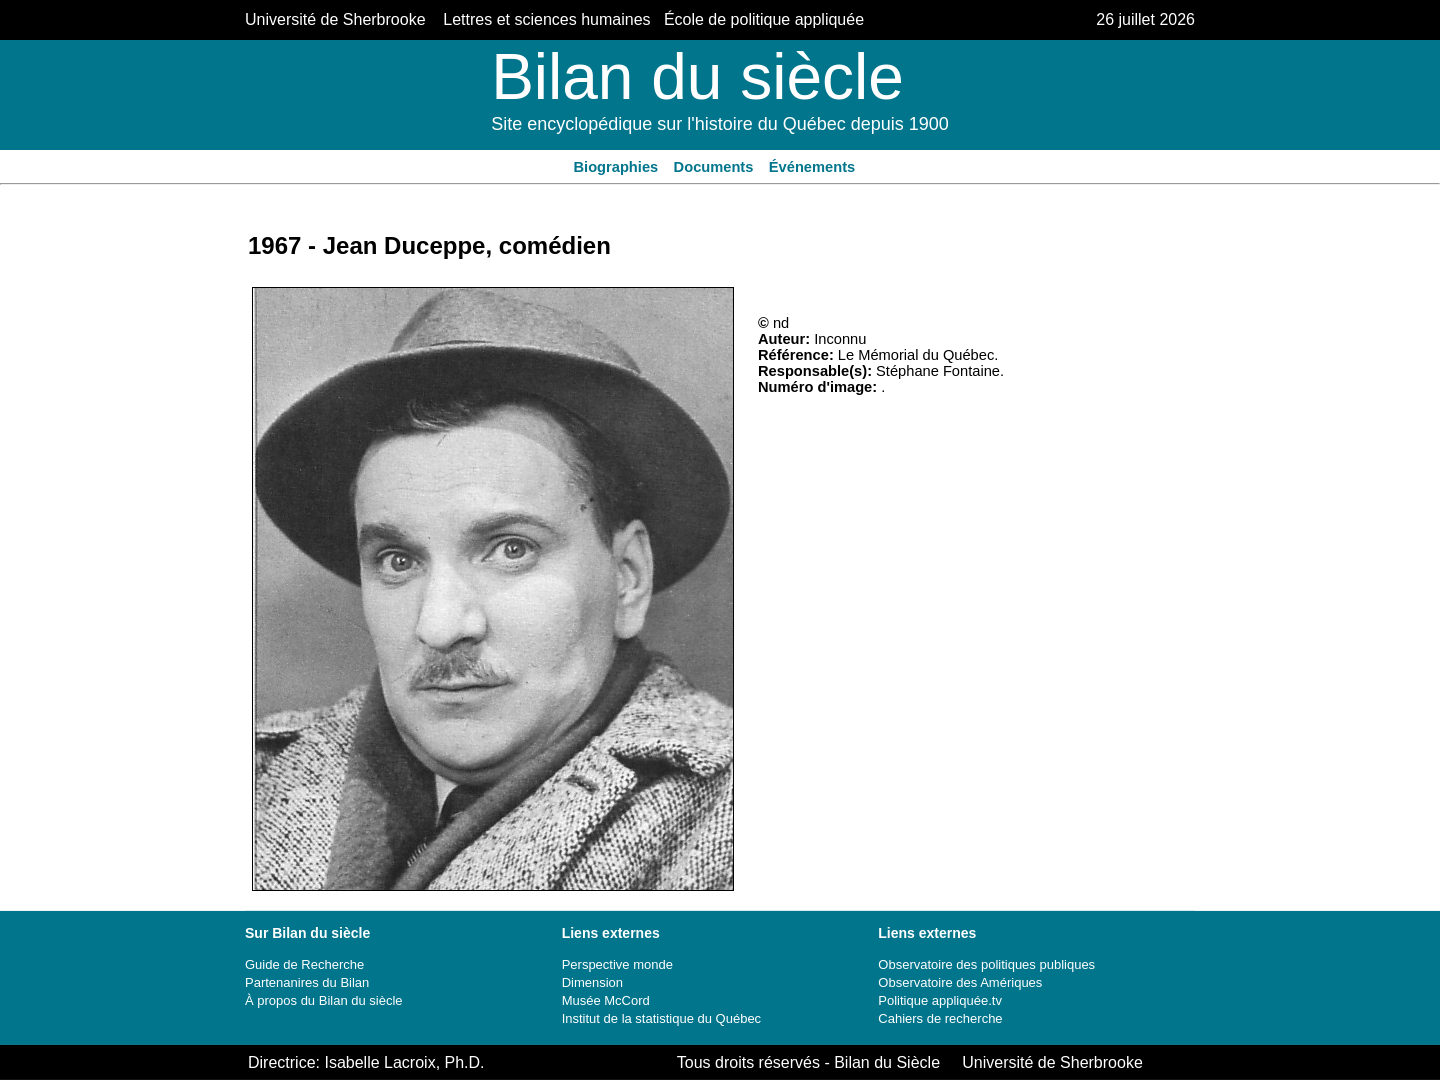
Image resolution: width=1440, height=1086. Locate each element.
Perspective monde (617, 964)
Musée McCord (606, 1000)
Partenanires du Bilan (307, 982)
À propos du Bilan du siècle (324, 1000)
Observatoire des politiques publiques (986, 964)
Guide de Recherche (304, 964)
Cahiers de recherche (940, 1018)
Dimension (592, 982)
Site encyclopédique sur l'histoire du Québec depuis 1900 (720, 124)
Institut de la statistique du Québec (661, 1018)
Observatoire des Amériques (960, 982)
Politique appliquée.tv (940, 1000)
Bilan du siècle (697, 77)
